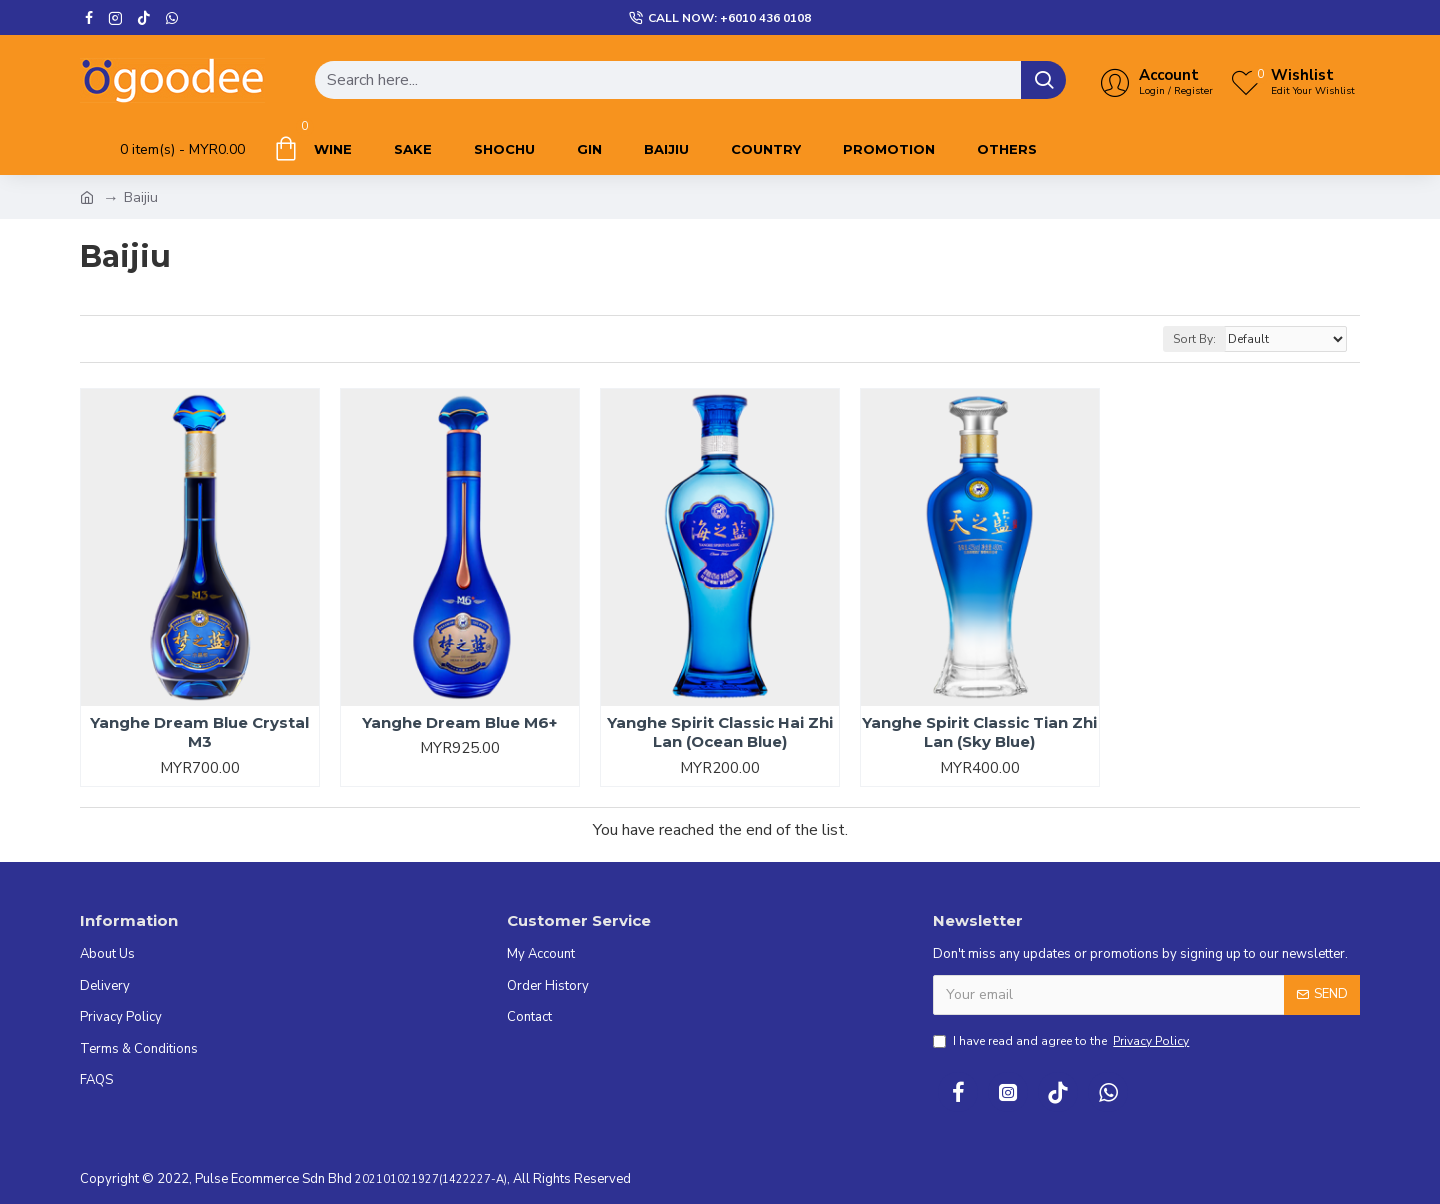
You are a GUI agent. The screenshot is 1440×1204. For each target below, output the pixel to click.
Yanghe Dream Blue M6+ (459, 722)
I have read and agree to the (1062, 1041)
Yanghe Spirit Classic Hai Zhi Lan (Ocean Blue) (720, 732)
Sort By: (1194, 339)
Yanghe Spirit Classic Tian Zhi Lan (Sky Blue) (979, 732)
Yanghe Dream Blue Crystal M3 (199, 732)
